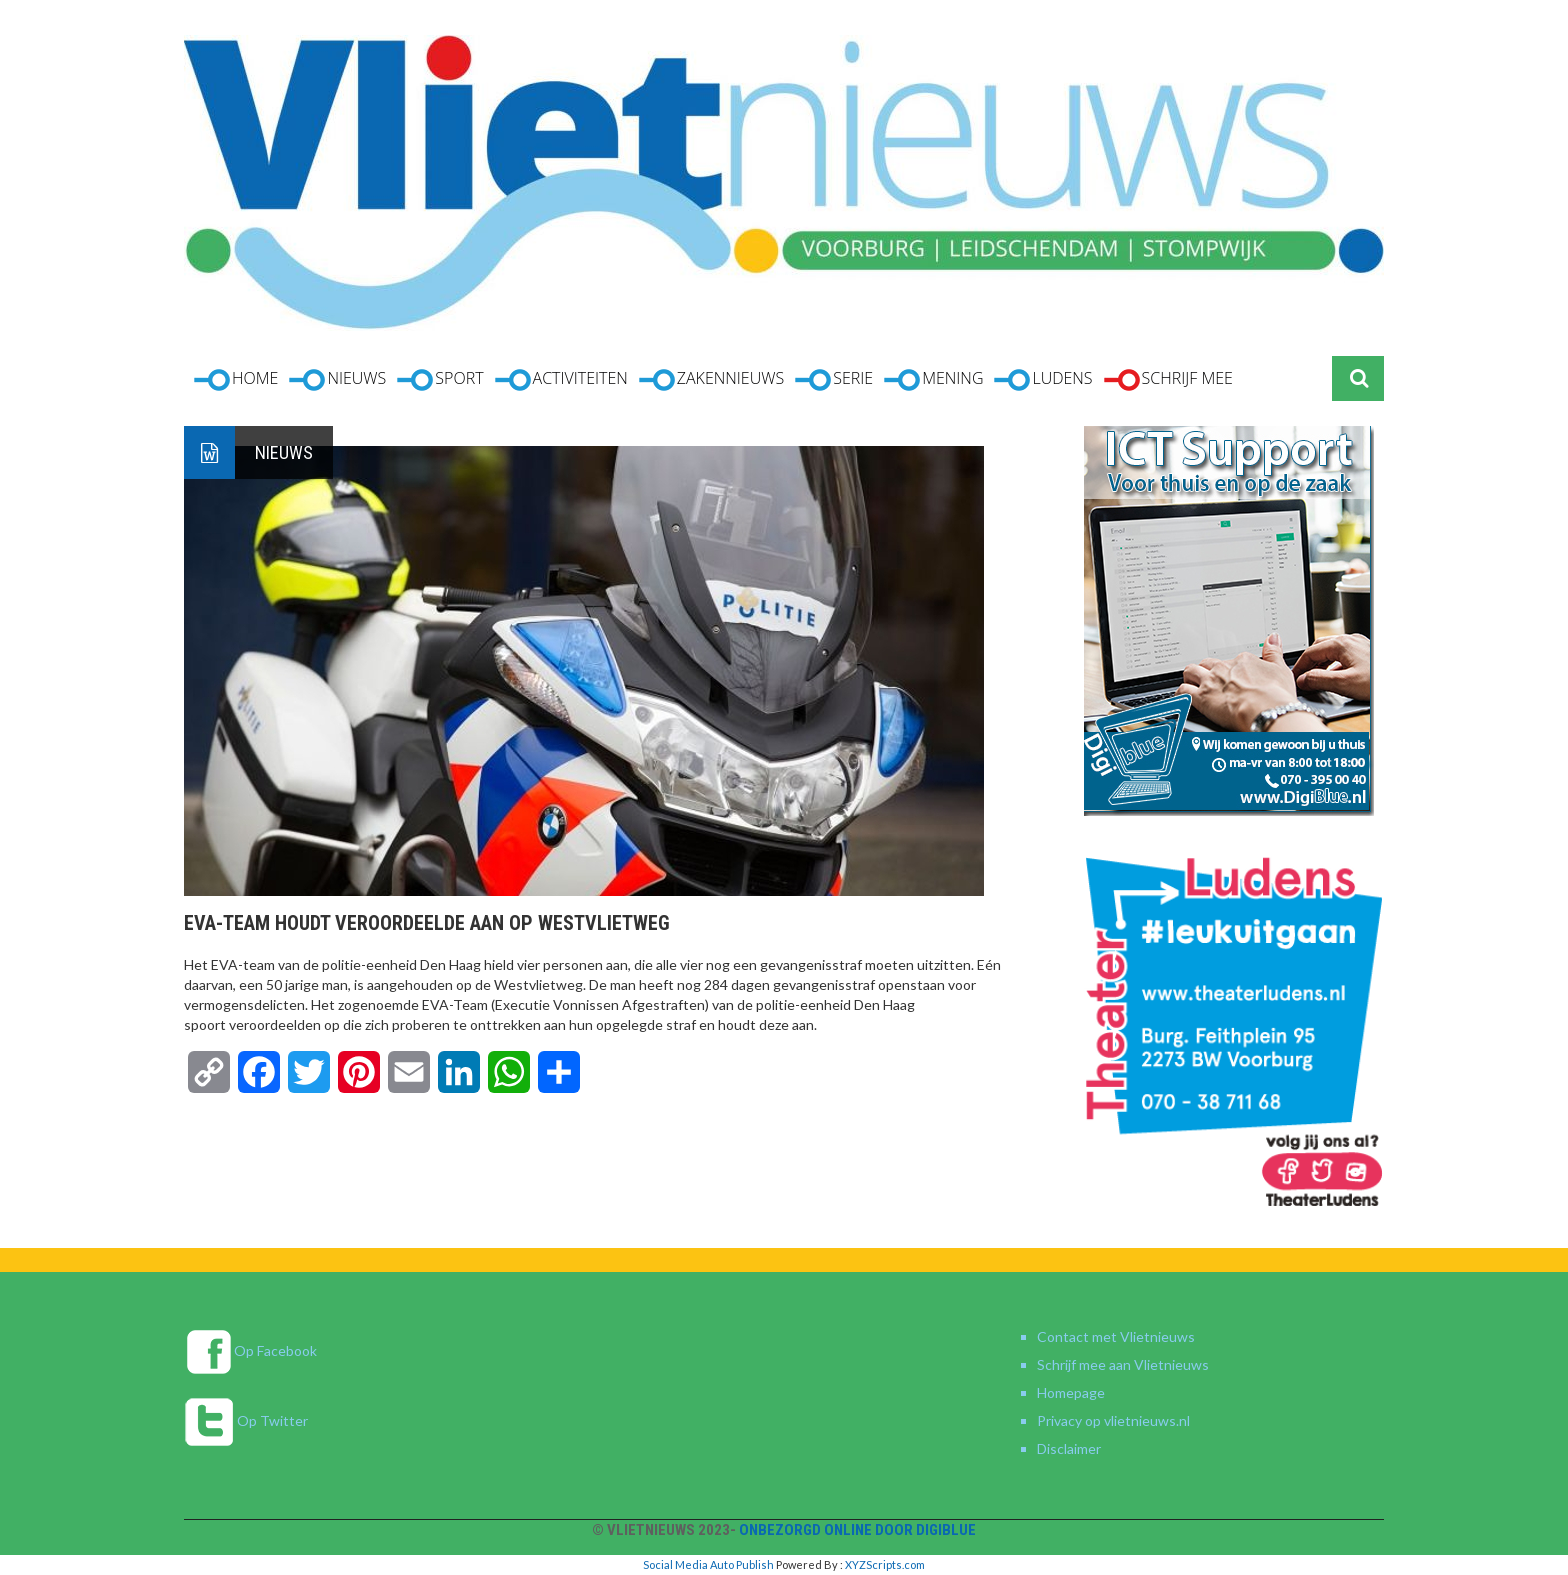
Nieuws (284, 452)
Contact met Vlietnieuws (1116, 1336)
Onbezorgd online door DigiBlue (857, 1530)
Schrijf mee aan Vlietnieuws (1123, 1364)
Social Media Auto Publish (708, 1564)
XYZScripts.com (885, 1564)
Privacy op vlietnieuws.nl (1113, 1420)
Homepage (1071, 1392)
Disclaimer (1069, 1448)
